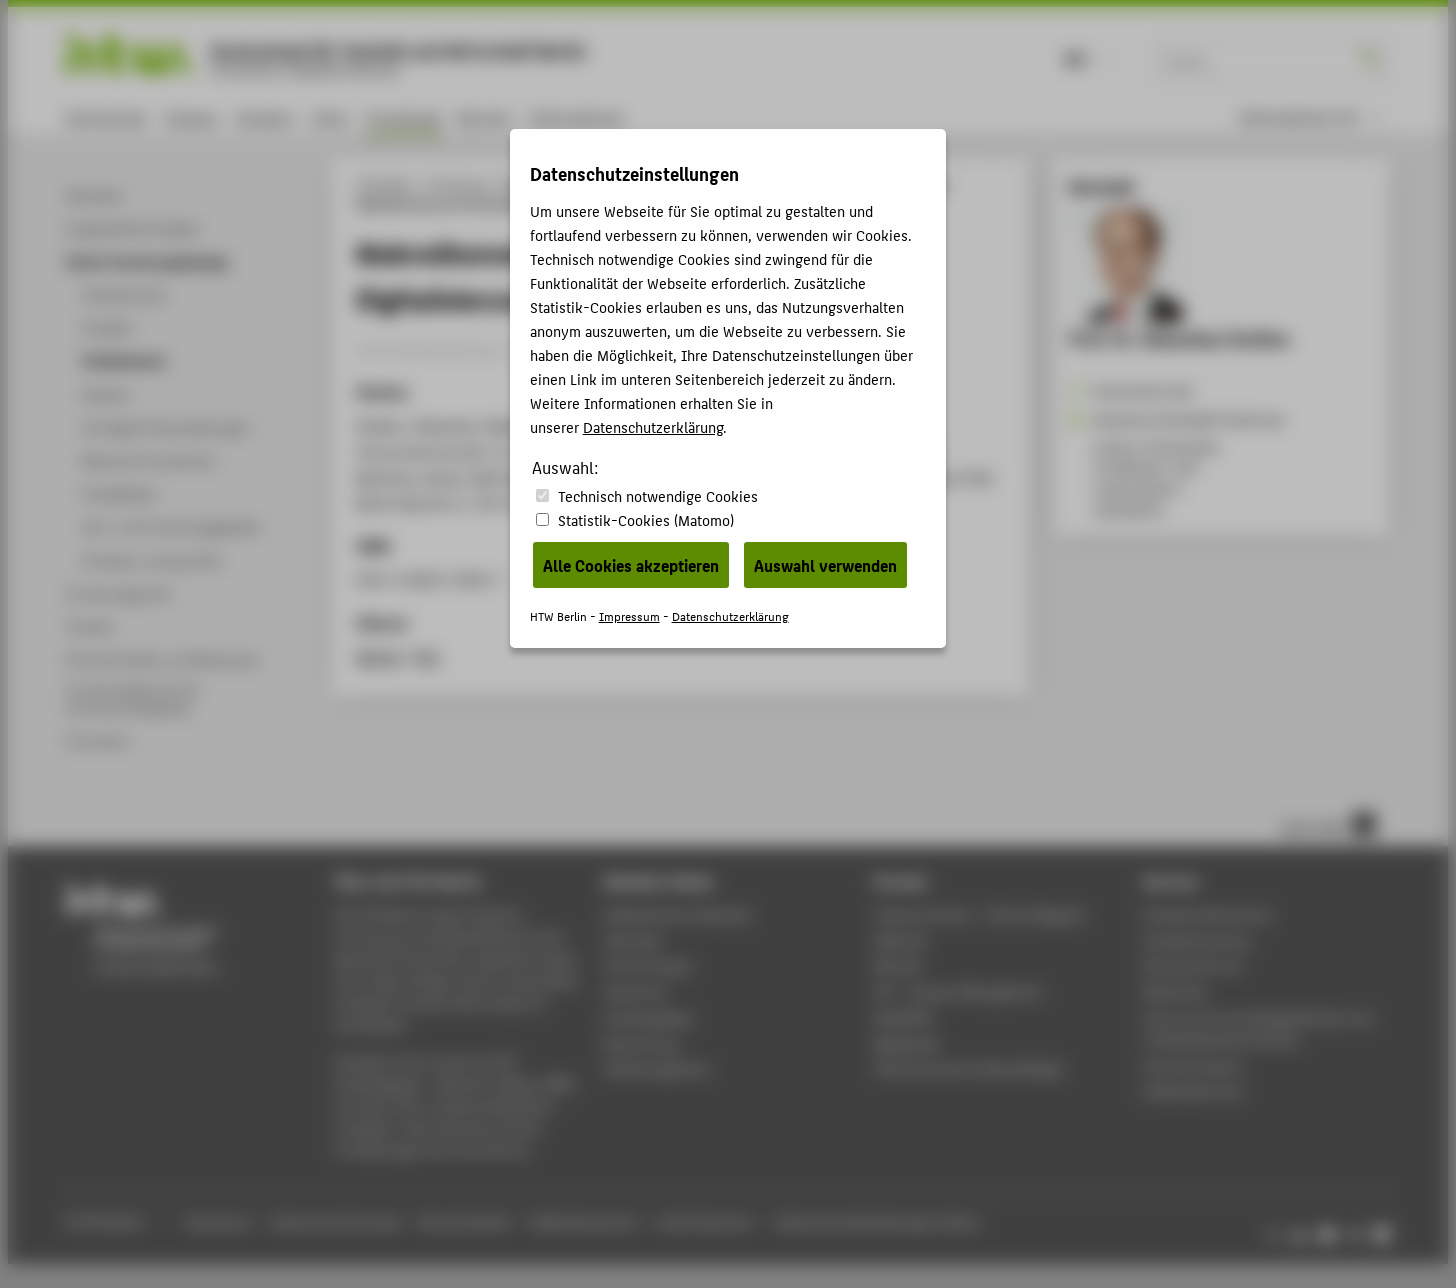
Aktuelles (633, 940)
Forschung (403, 117)
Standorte (635, 991)
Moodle (898, 965)
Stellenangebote (656, 1068)
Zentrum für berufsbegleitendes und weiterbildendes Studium (1257, 1028)
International (575, 117)
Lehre (330, 117)
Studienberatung (1196, 940)
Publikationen (693, 184)
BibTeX (378, 656)
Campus (191, 117)
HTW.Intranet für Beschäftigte (969, 1068)
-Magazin (980, 914)
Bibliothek (1175, 991)
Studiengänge (648, 1017)
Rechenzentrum (1192, 965)
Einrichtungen (648, 965)
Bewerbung (640, 1043)
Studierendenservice (1207, 914)
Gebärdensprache (583, 1221)
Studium (265, 117)
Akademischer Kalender (677, 914)
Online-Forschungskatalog (571, 184)
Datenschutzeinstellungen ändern (878, 1221)
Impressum (218, 1221)
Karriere (484, 117)
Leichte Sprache (704, 1221)
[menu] (1311, 117)
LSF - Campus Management (958, 991)
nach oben (1328, 825)
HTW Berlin (384, 184)
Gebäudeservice (1193, 1090)
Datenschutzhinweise (336, 1221)
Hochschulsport (1193, 1065)
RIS (427, 656)
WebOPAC (904, 1017)
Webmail (900, 940)
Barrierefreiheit (465, 1221)
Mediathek (907, 1043)
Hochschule (106, 117)
